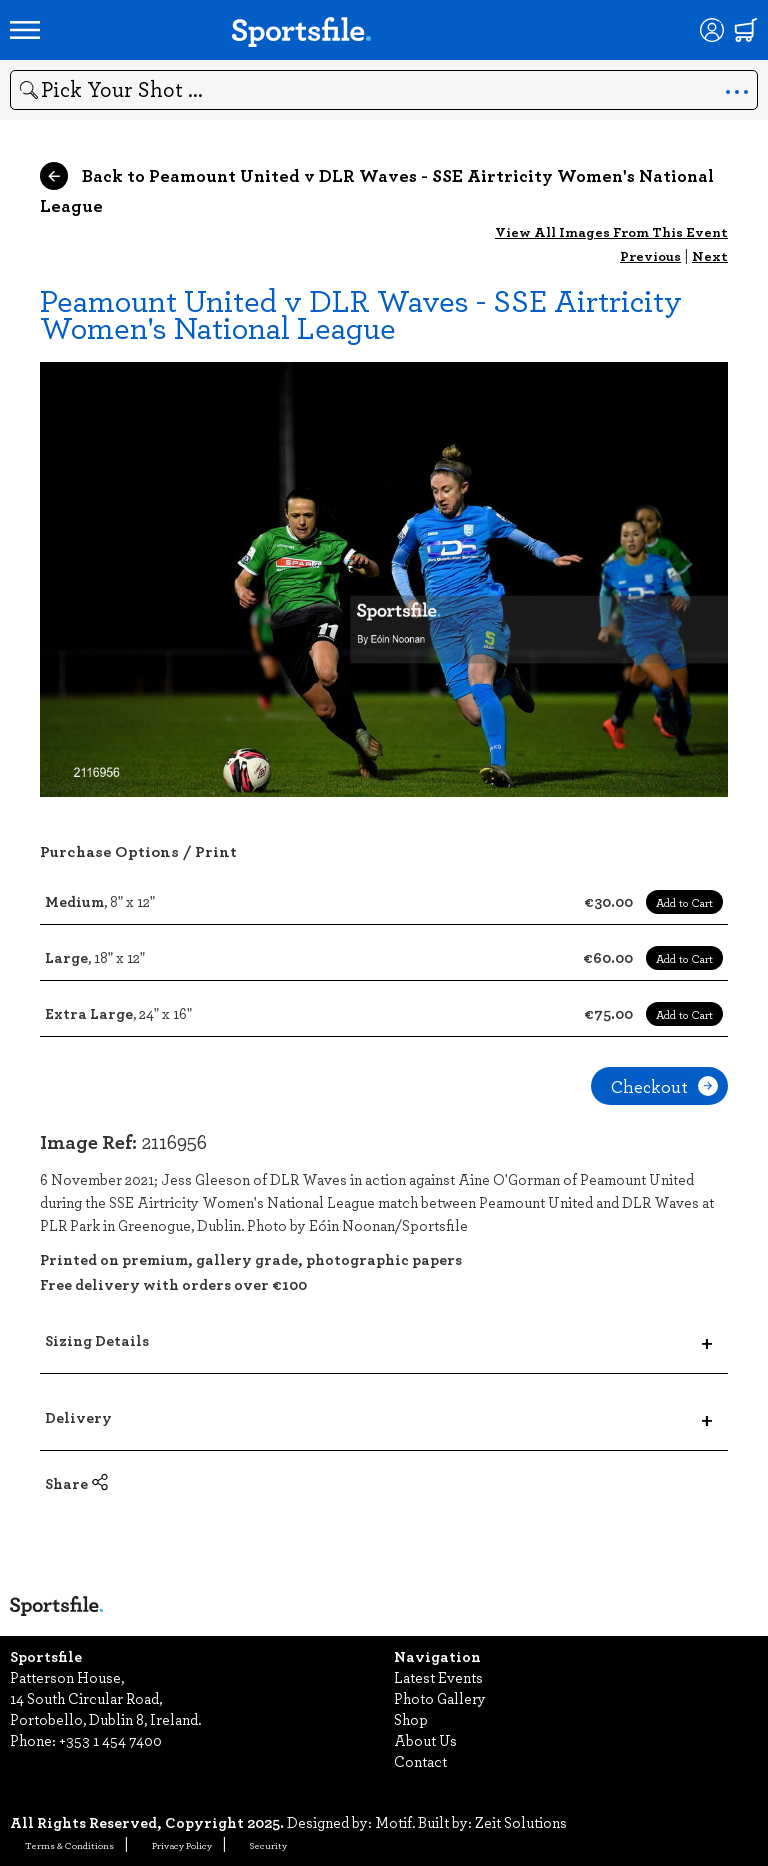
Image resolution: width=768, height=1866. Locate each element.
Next (710, 255)
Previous (650, 255)
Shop (411, 1719)
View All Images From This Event (611, 231)
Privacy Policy (182, 1845)
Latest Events (438, 1677)
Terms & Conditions (69, 1845)
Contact (420, 1761)
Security (268, 1845)
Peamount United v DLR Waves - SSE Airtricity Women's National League (361, 313)
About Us (425, 1740)
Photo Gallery (440, 1698)
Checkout (664, 1086)
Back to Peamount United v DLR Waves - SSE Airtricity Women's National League (377, 190)
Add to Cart (684, 902)
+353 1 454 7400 (110, 1740)
